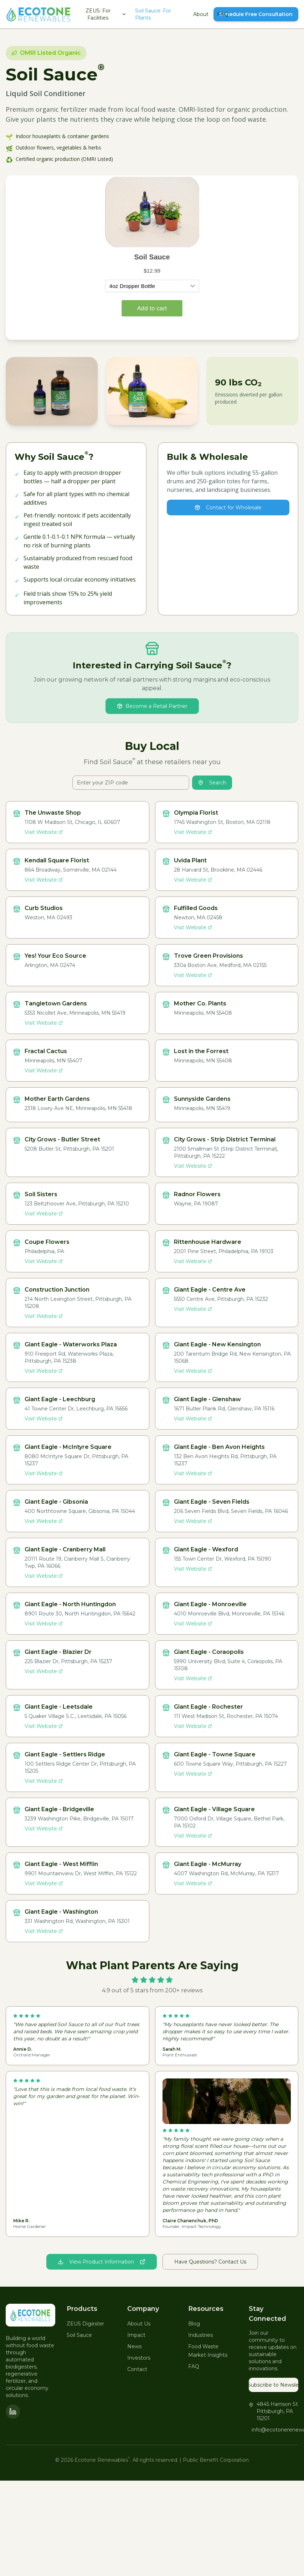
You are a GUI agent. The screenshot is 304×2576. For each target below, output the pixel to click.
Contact (137, 2369)
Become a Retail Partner (152, 706)
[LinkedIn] (13, 2411)
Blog (194, 2323)
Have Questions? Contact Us (210, 2262)
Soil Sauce (79, 2335)
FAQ (222, 14)
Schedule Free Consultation (256, 14)
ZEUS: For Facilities (106, 14)
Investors (138, 2358)
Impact (136, 2335)
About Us (138, 2323)
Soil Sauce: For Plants (153, 14)
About (200, 14)
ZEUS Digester (85, 2323)
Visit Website (44, 832)
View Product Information (101, 2262)
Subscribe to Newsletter (273, 2385)
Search (212, 782)
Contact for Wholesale (228, 507)
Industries (200, 2335)
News (134, 2346)
